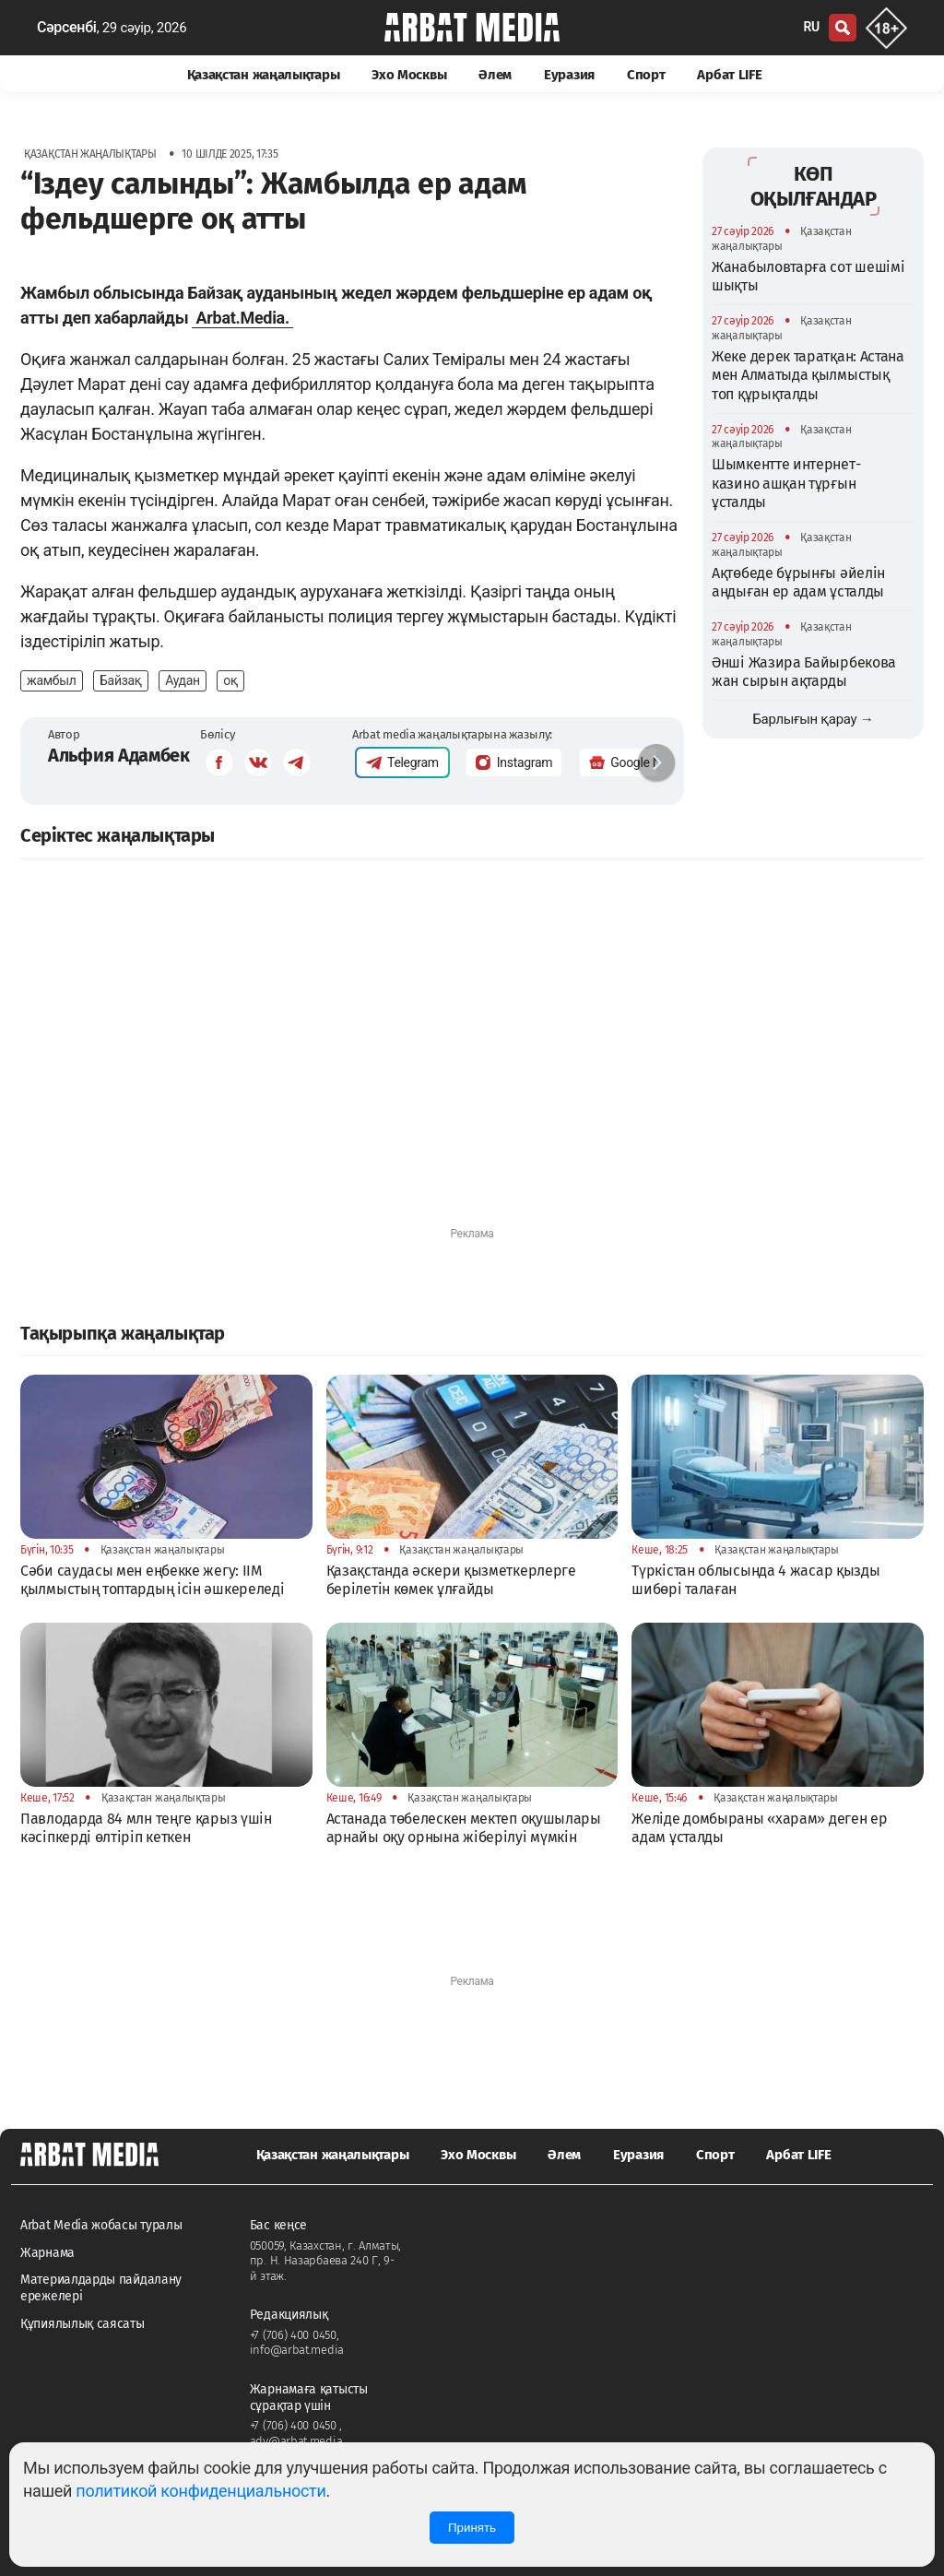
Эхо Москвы (409, 74)
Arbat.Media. (242, 317)
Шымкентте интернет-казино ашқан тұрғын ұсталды (786, 483)
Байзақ (121, 680)
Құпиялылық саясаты (82, 2324)
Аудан (182, 680)
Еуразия (569, 74)
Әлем (495, 74)
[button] (656, 762)
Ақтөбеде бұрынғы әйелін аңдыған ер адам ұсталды (798, 582)
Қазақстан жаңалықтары (263, 74)
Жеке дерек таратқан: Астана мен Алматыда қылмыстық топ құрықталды (808, 375)
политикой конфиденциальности (200, 2490)
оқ (230, 680)
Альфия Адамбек (119, 755)
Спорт (646, 74)
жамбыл (52, 680)
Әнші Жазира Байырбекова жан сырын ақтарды (804, 672)
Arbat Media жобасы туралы (101, 2225)
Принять (472, 2528)
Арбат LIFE (729, 74)
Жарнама (47, 2253)
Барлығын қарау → (812, 719)
